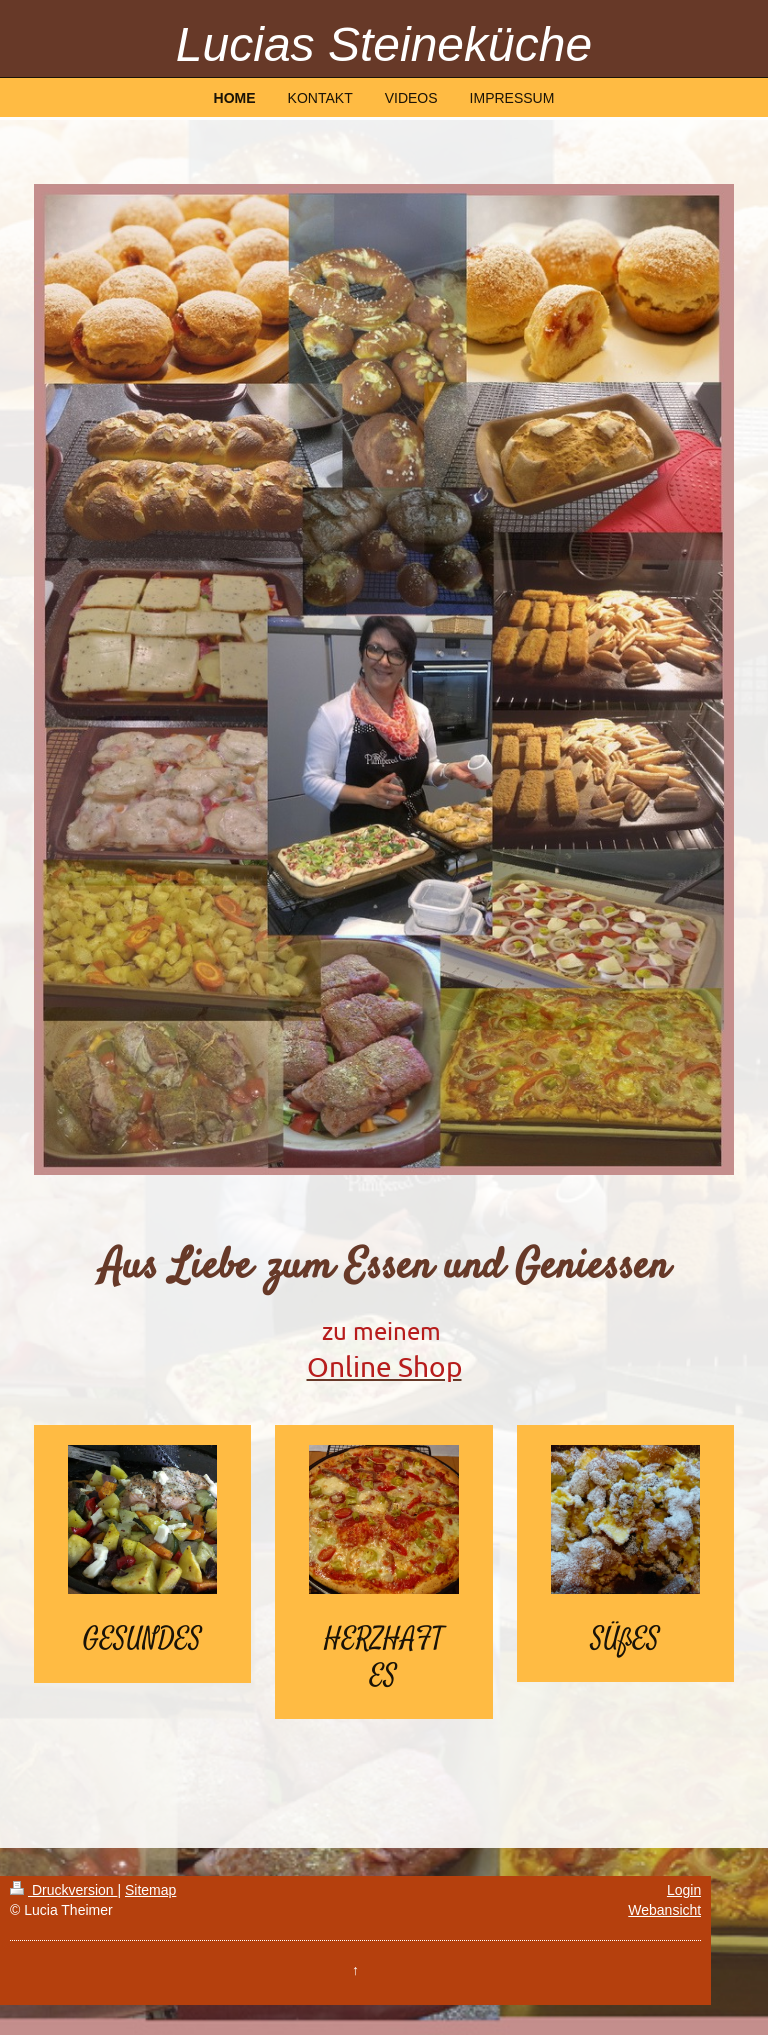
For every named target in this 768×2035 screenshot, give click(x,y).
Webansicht (664, 1910)
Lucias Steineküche (384, 44)
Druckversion (63, 1890)
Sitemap (150, 1890)
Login (684, 1890)
